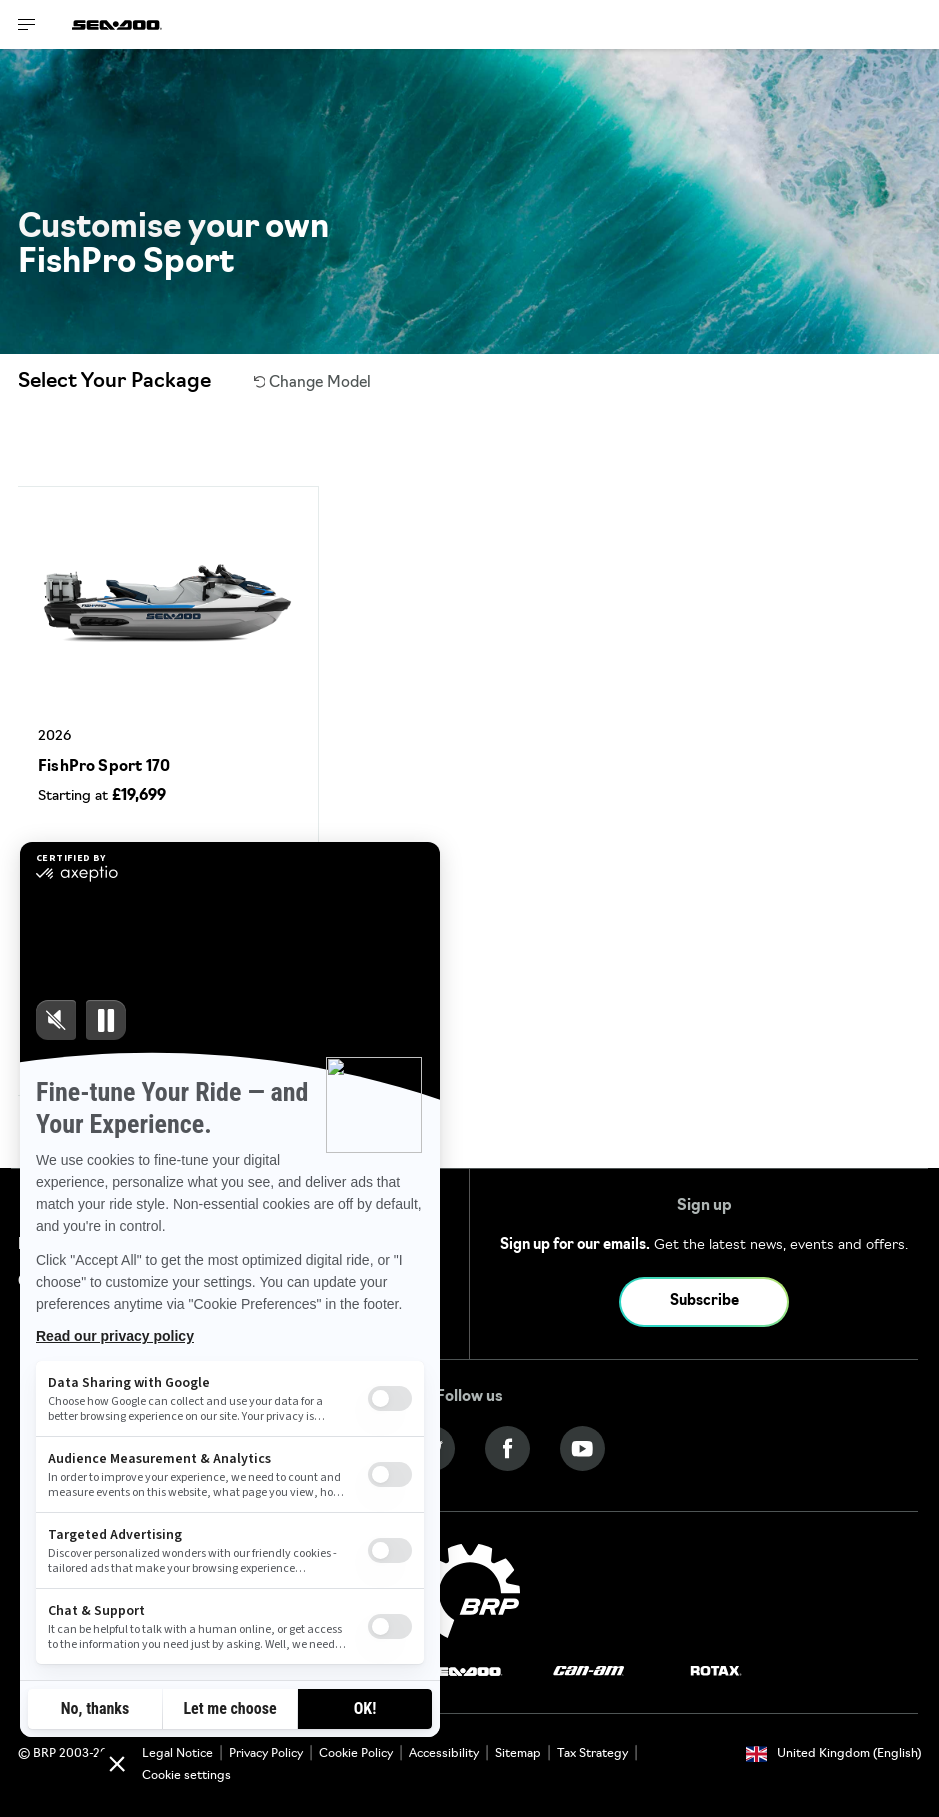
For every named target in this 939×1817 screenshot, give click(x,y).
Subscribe (704, 1301)
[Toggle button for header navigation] (27, 24)
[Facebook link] (507, 1448)
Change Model (313, 383)
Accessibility (444, 1754)
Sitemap (518, 1754)
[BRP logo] (470, 1590)
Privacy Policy (266, 1754)
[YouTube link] (582, 1448)
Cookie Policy (356, 1754)
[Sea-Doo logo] (117, 24)
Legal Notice (177, 1754)
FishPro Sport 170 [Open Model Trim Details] (104, 767)
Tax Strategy (592, 1754)
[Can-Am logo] (588, 1671)
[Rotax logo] (716, 1671)
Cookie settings (186, 1776)
